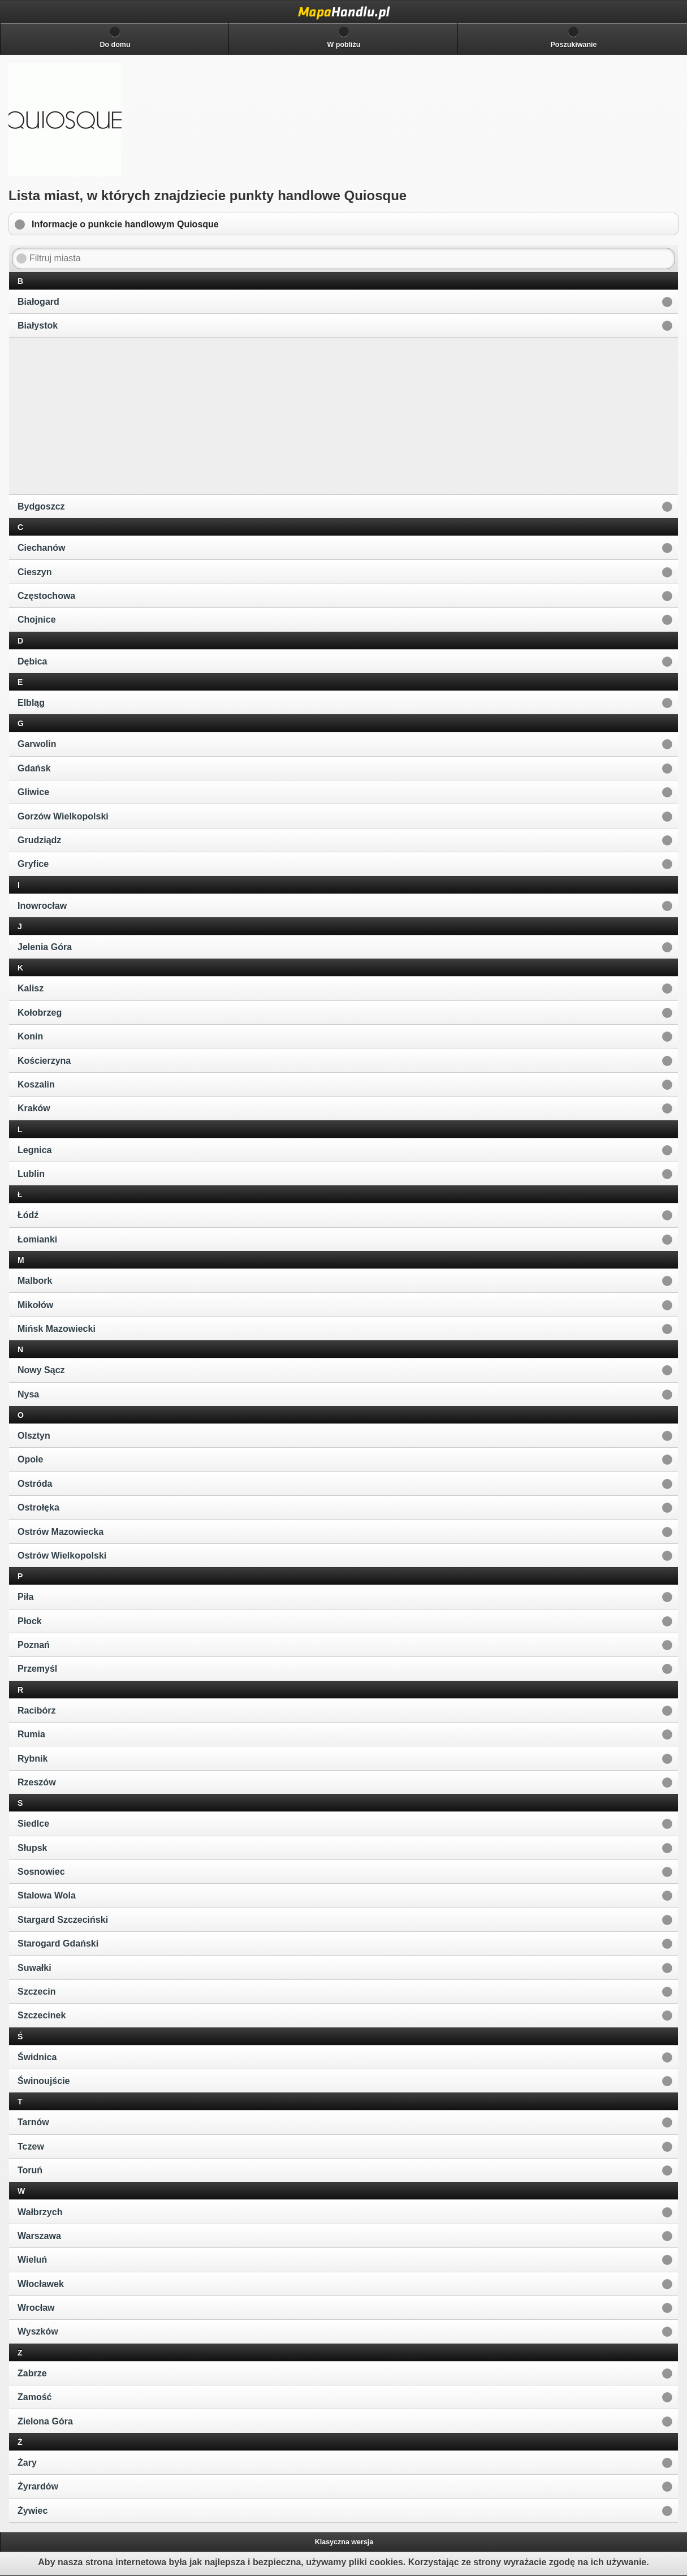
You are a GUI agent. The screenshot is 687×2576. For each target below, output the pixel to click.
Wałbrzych (40, 2212)
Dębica (32, 661)
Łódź (28, 1215)
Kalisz (31, 988)
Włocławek (41, 2284)
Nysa (28, 1394)
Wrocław (36, 2307)
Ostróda (35, 1483)
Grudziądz (39, 840)
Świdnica (37, 2057)
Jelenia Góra (45, 947)
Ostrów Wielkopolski (62, 1555)
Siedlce (33, 1823)
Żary (27, 2462)
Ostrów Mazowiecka (60, 1532)
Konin (30, 1036)
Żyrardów (38, 2486)
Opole (30, 1459)
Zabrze (32, 2373)
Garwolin (37, 744)
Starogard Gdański (58, 1943)
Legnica (34, 1150)
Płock (30, 1621)
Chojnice (37, 619)
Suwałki (34, 1968)
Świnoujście (44, 2081)
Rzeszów (37, 1782)
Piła (25, 1597)
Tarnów (33, 2122)
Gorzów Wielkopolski (63, 816)
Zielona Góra (45, 2421)
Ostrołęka (38, 1507)
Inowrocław (42, 906)
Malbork (35, 1280)
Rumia (31, 1734)
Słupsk (32, 1848)
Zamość (34, 2397)
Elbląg (31, 702)
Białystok (38, 325)
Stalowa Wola (47, 1895)
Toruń (30, 2170)
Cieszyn (34, 572)
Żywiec (32, 2510)
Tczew (31, 2146)
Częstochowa (46, 596)
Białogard (38, 302)
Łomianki (37, 1239)
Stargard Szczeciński (63, 1920)
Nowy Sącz (41, 1370)
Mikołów (35, 1305)
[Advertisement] (97, 414)
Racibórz (37, 1710)
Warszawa (39, 2236)
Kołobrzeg (40, 1012)
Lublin (31, 1174)
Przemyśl (37, 1668)
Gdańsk (34, 768)
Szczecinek (42, 2015)
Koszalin (36, 1084)
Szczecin (37, 1991)
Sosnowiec (41, 1871)
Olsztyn (34, 1435)
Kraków (34, 1108)
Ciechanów (41, 548)
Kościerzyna (44, 1060)
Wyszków (38, 2331)
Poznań (34, 1645)
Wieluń (32, 2259)
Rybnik (32, 1758)
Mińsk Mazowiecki (57, 1329)
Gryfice (33, 864)
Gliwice (33, 792)
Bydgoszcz (41, 506)
